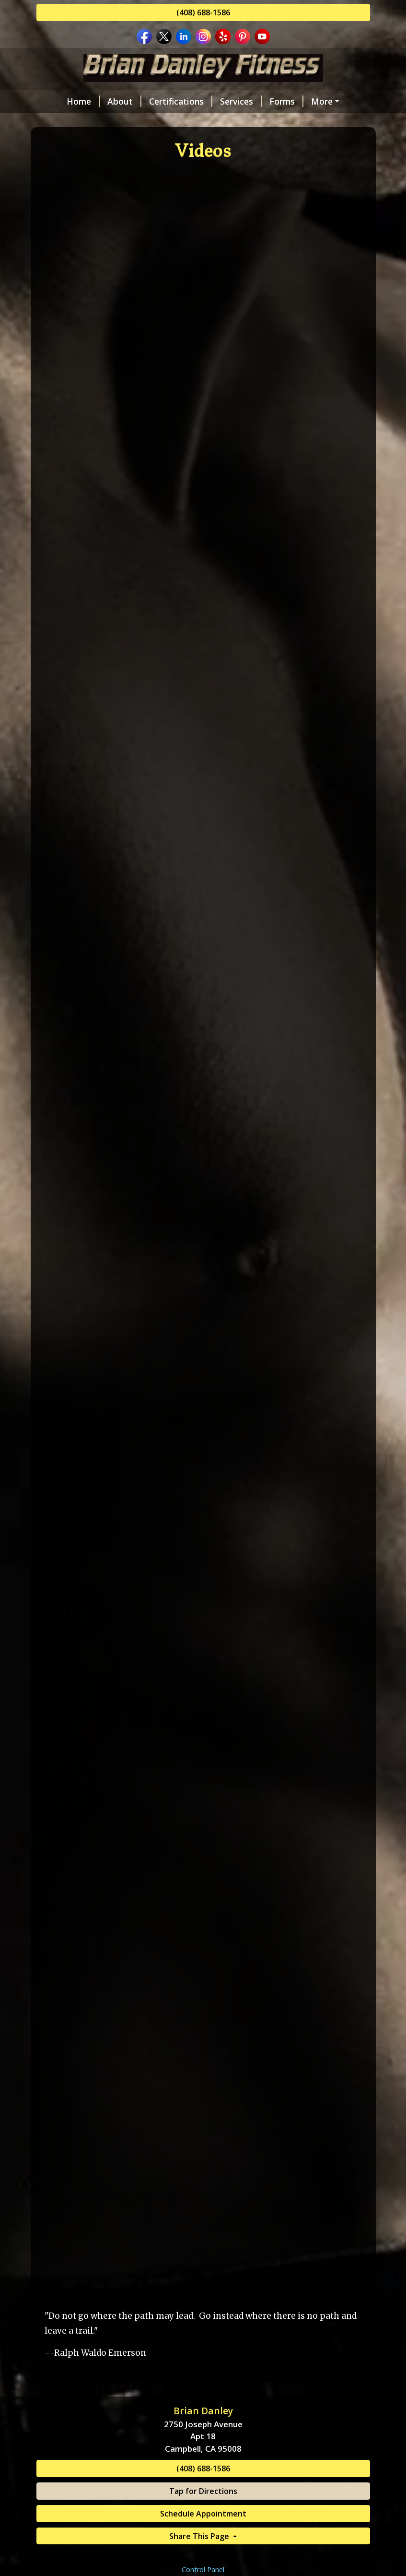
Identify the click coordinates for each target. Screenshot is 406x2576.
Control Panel (203, 2569)
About (124, 101)
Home (83, 101)
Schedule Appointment (203, 2513)
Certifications (180, 101)
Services (241, 101)
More (322, 101)
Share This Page (200, 2536)
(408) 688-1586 (203, 12)
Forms (286, 101)
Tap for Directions (203, 2491)
